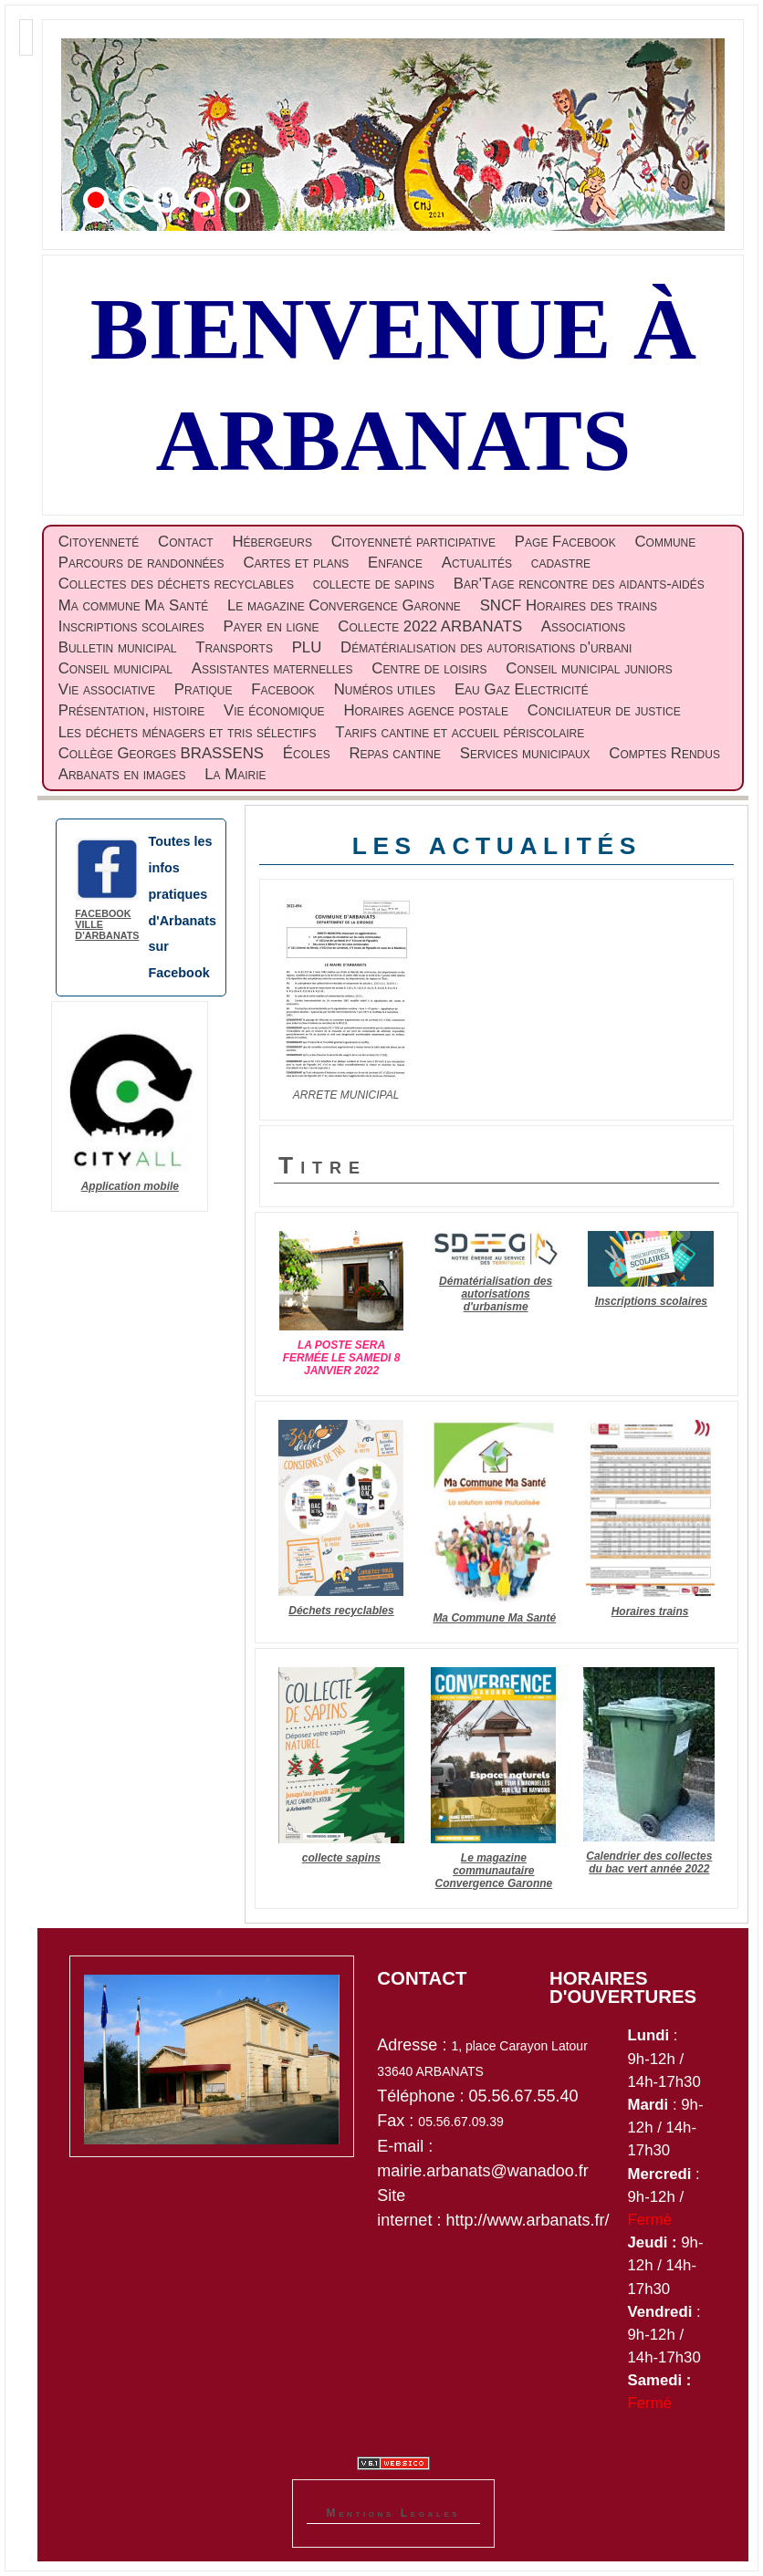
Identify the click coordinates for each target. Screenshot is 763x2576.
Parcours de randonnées (141, 562)
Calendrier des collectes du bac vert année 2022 (649, 1862)
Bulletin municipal (117, 647)
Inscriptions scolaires (131, 626)
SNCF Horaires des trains (568, 605)
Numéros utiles (384, 689)
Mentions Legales (394, 2513)
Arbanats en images (122, 774)
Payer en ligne (271, 626)
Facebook (283, 689)
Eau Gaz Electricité (522, 689)
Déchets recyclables (340, 1610)
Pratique (203, 689)
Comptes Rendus (664, 753)
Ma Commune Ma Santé (494, 1617)
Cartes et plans (296, 562)
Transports (234, 647)
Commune (664, 541)
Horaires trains (650, 1611)
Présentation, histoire (131, 710)
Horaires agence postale (425, 710)
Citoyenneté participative (413, 541)
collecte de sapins (373, 583)
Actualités (477, 562)
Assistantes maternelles (272, 668)
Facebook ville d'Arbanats (107, 924)
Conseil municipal (115, 668)
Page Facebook (565, 541)
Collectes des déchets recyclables (176, 583)
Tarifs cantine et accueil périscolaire (459, 732)
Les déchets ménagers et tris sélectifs (187, 732)
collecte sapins (341, 1857)
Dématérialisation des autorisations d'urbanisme (495, 1294)
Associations (583, 626)
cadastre (561, 562)
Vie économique (274, 710)
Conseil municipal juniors (589, 668)
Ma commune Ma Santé (133, 605)
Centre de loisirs (428, 668)
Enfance (395, 562)
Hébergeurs (271, 541)
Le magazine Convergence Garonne (344, 605)
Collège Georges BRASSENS (161, 753)
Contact (186, 541)
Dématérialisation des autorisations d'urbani (486, 647)
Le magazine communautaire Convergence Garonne (494, 1870)
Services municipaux (525, 753)
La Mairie (235, 774)
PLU (307, 647)
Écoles (306, 753)
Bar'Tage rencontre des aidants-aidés (579, 583)
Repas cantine (395, 753)
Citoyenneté (99, 541)
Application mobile (130, 1186)
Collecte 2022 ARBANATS (430, 626)
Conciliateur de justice (604, 710)
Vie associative (106, 689)
